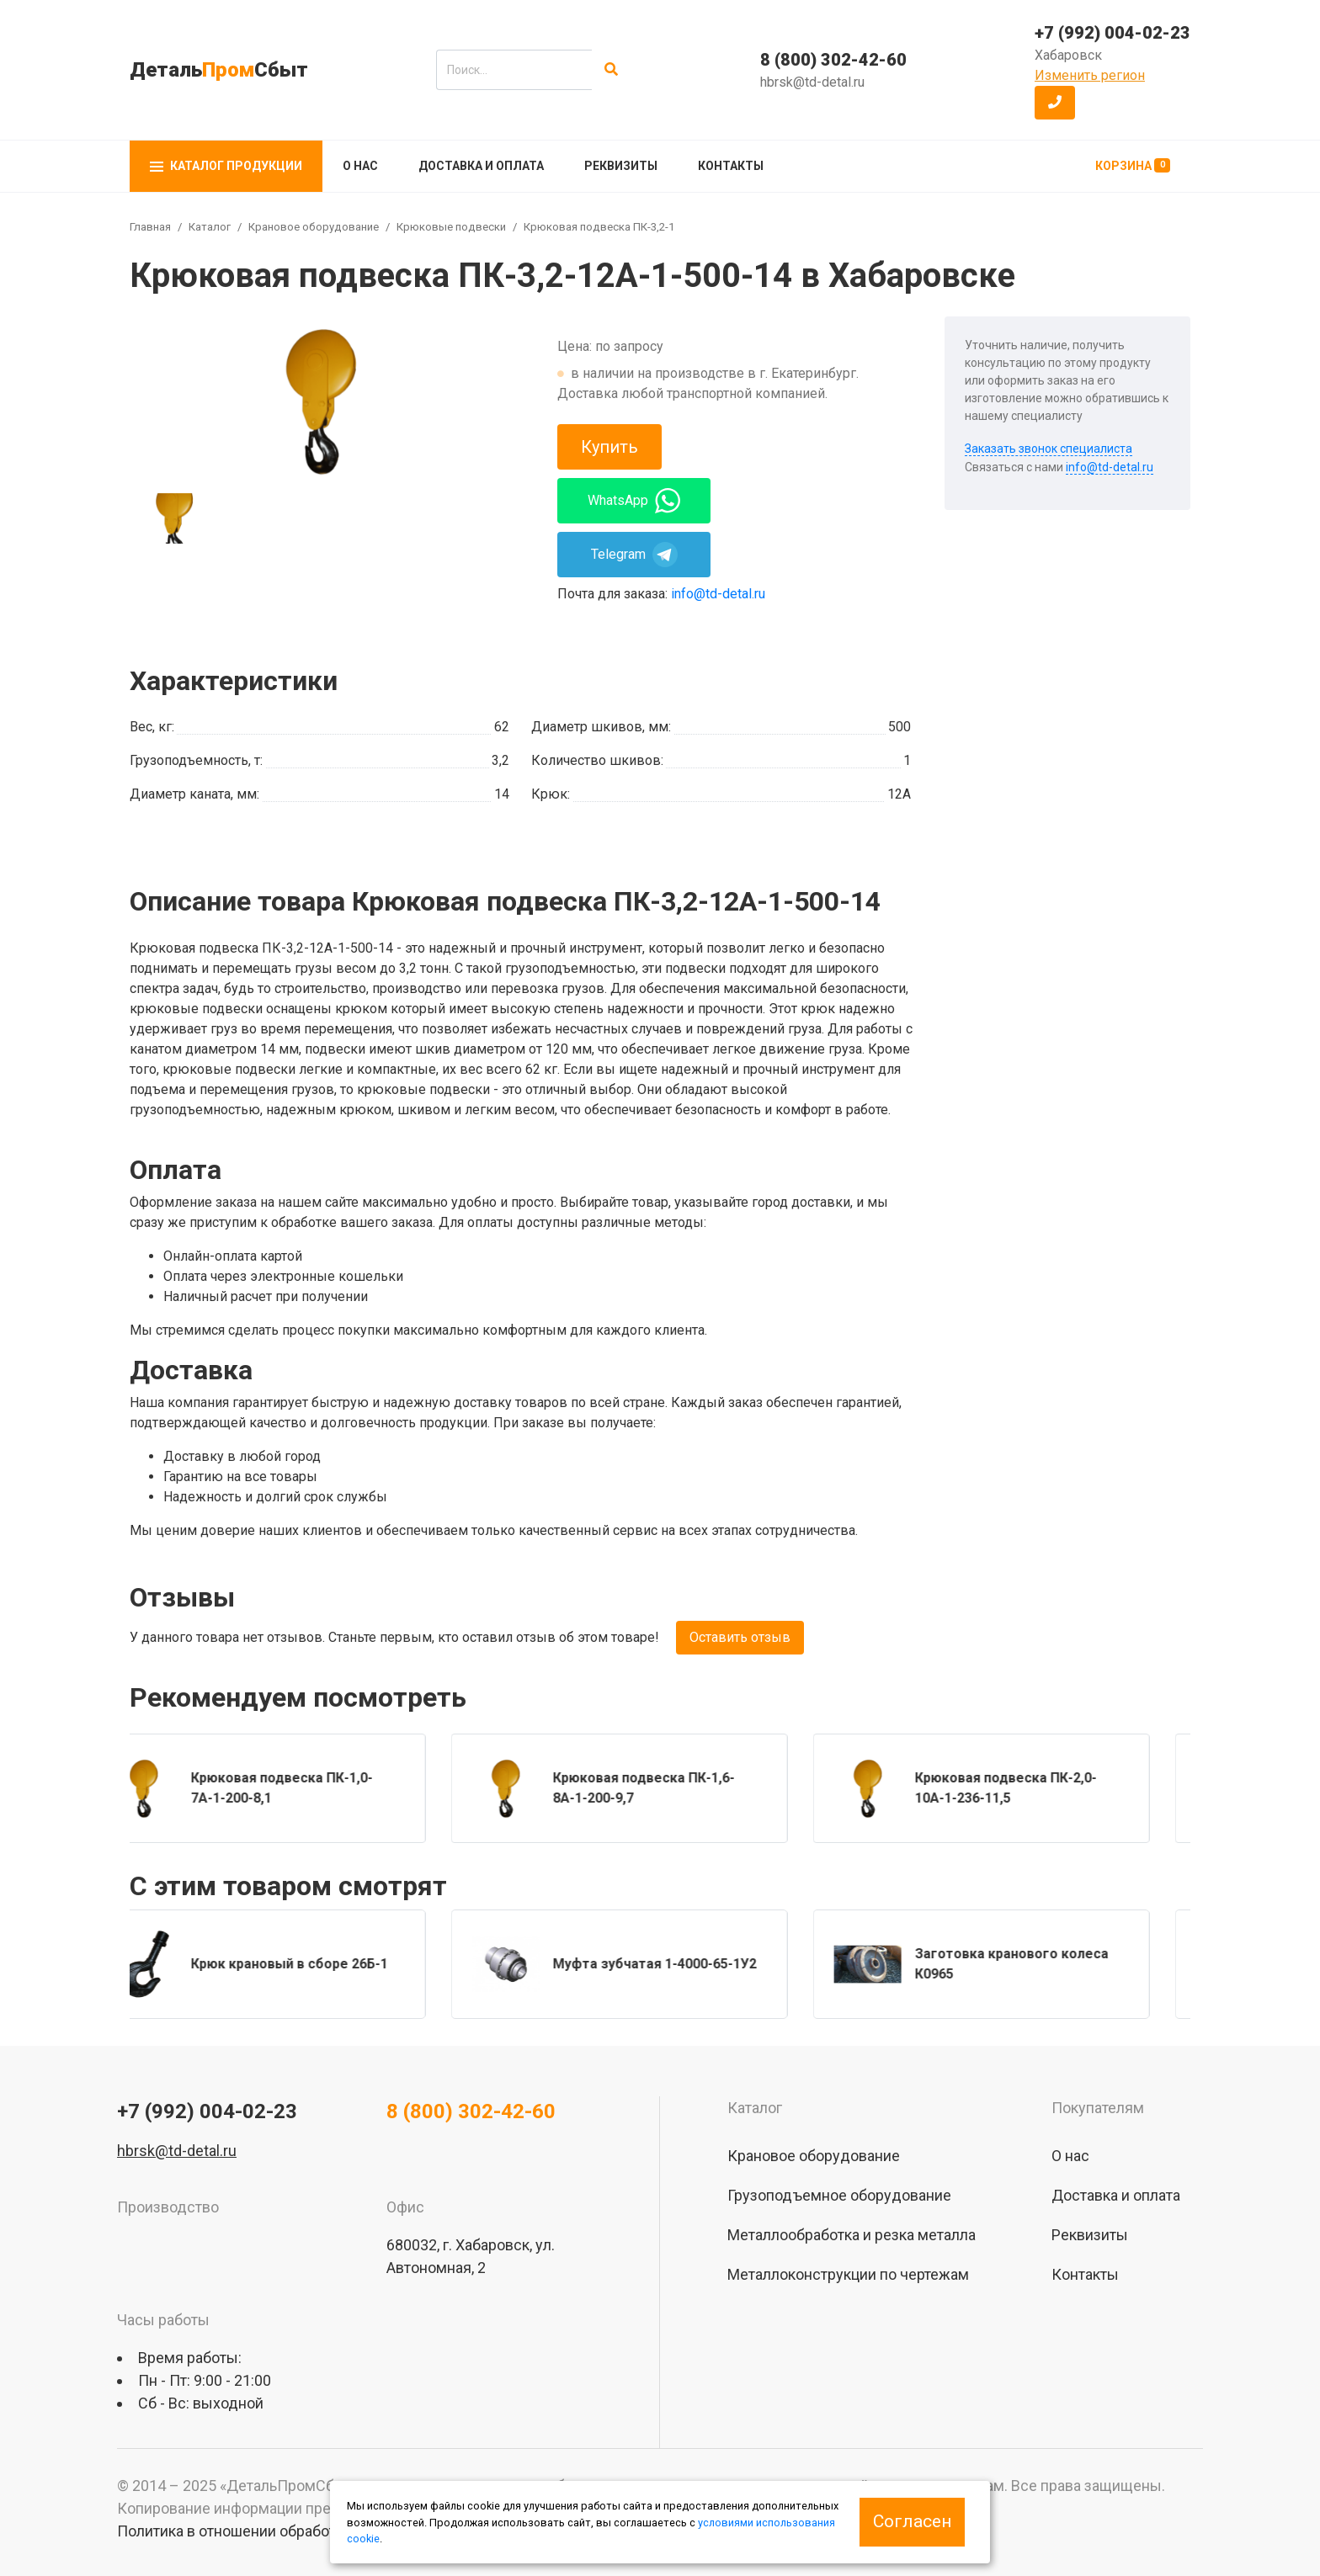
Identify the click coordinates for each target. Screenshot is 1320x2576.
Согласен (912, 2521)
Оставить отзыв (739, 1637)
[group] (321, 400)
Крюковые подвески (451, 226)
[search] (514, 70)
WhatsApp (634, 500)
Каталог (210, 226)
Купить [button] (609, 447)
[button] (1055, 103)
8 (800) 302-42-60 (833, 60)
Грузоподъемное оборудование (839, 2195)
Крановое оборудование (313, 226)
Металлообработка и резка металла (851, 2235)
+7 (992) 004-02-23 (1112, 33)
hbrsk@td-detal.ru (812, 82)
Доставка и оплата (481, 166)
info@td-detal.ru (718, 594)
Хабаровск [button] (1068, 55)
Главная (150, 226)
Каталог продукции (226, 166)
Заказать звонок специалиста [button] (1048, 448)
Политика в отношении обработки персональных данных (315, 2531)
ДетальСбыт (219, 70)
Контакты (731, 166)
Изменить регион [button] (1090, 75)
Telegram (634, 554)
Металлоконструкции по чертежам (848, 2274)
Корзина (1132, 165)
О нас (360, 166)
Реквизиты (620, 166)
